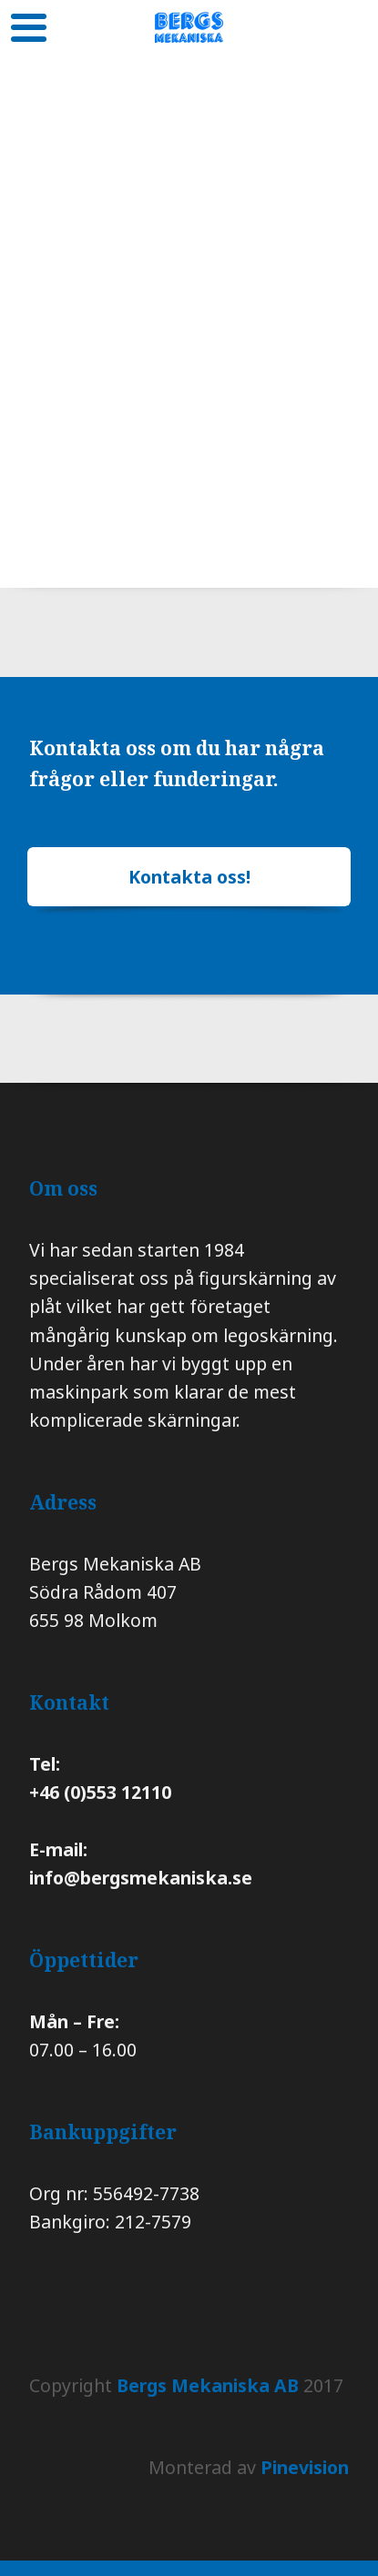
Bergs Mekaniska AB (208, 2385)
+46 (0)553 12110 (102, 1792)
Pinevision (305, 2467)
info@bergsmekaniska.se (140, 1877)
